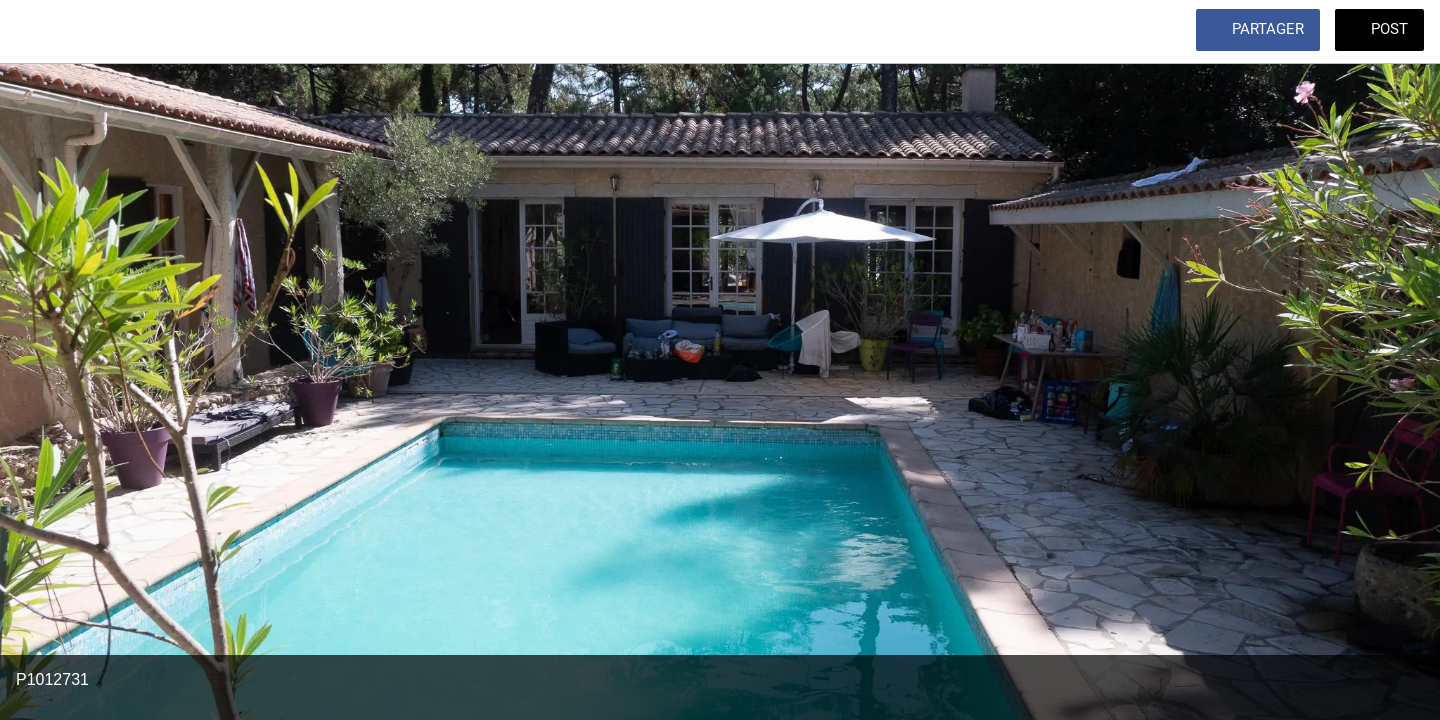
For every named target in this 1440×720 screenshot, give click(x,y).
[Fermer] (40, 32)
